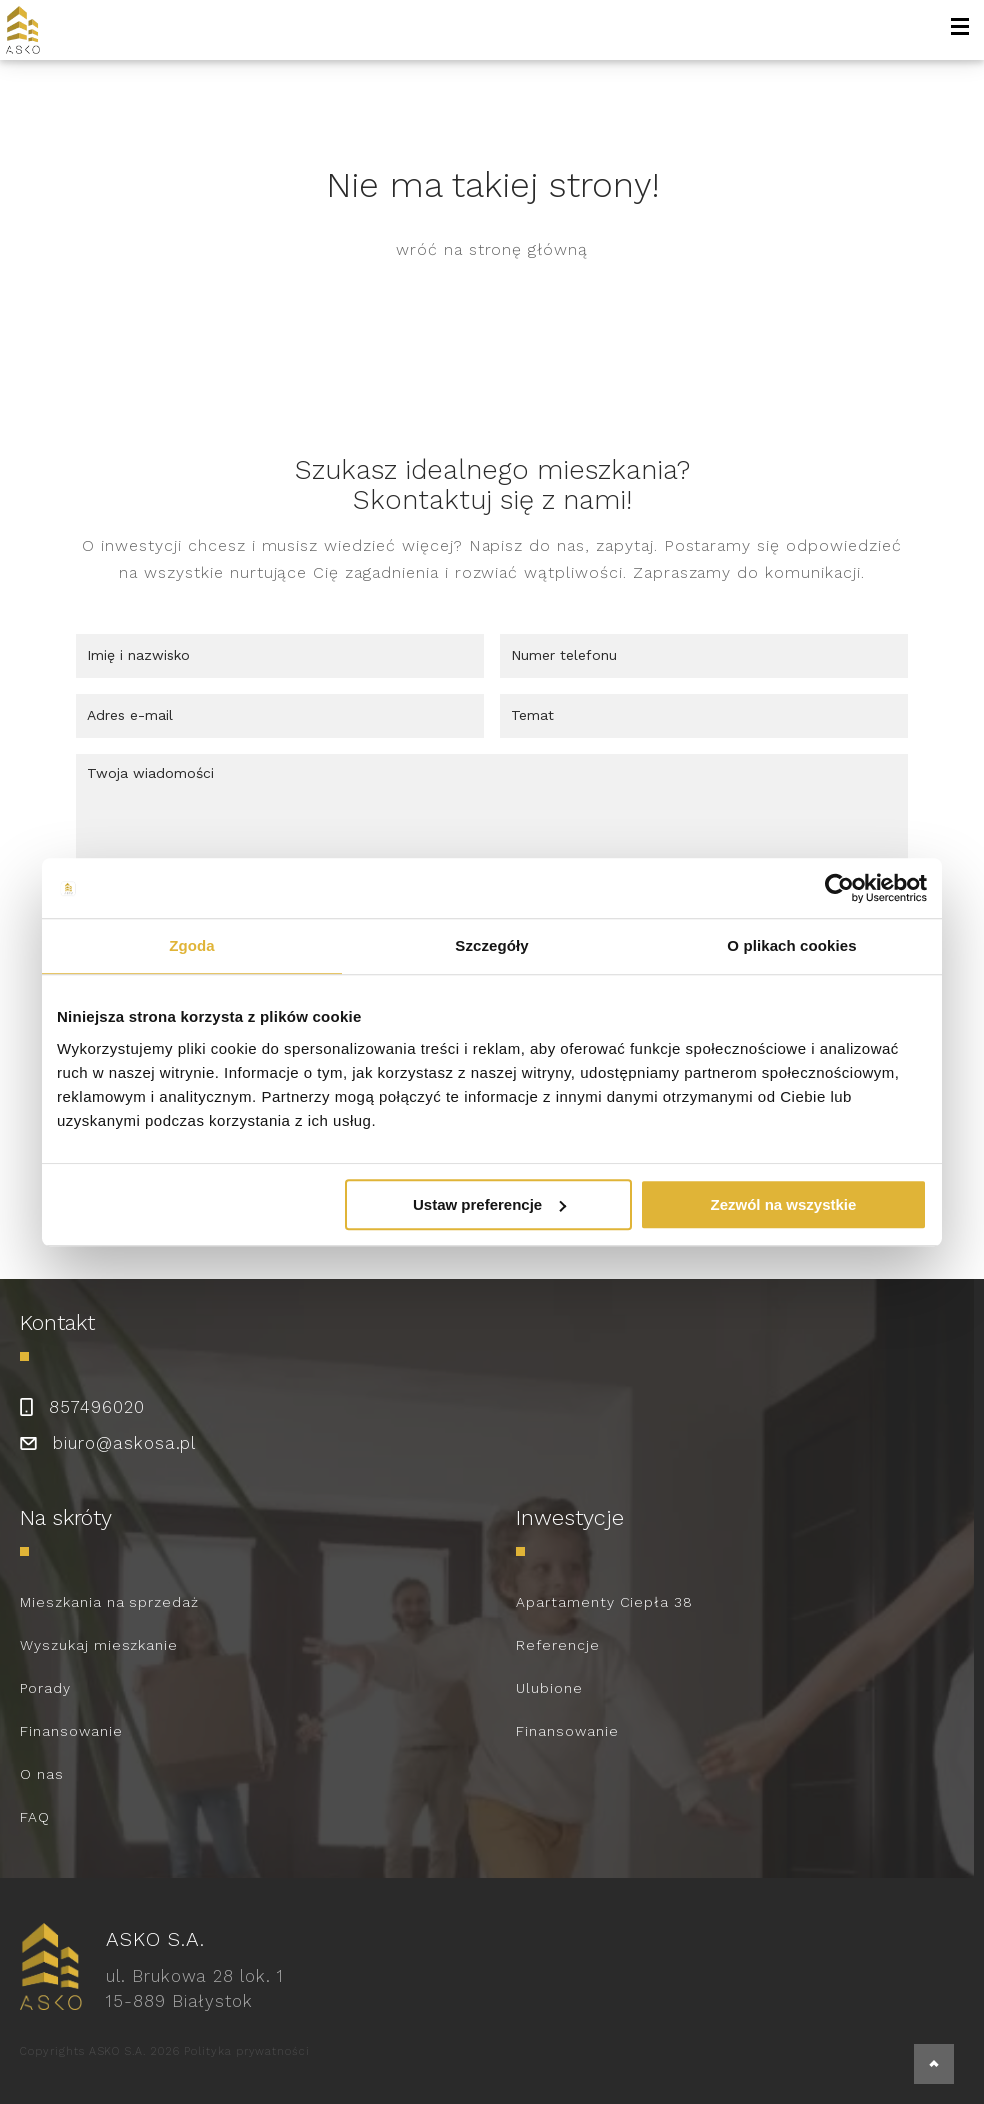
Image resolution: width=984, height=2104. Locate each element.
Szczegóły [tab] (491, 945)
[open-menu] (960, 30)
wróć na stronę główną (492, 249)
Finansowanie (71, 1731)
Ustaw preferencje (489, 1204)
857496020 (97, 1407)
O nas (42, 1774)
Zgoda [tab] (192, 945)
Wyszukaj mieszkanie (99, 1645)
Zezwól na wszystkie (784, 1204)
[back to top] (934, 2064)
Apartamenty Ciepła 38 (604, 1602)
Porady (45, 1688)
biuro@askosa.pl (124, 1443)
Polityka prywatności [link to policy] (247, 2051)
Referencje (558, 1645)
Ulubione (549, 1688)
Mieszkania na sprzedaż (109, 1602)
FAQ (35, 1817)
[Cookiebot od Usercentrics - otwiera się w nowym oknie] (839, 888)
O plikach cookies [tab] (791, 945)
